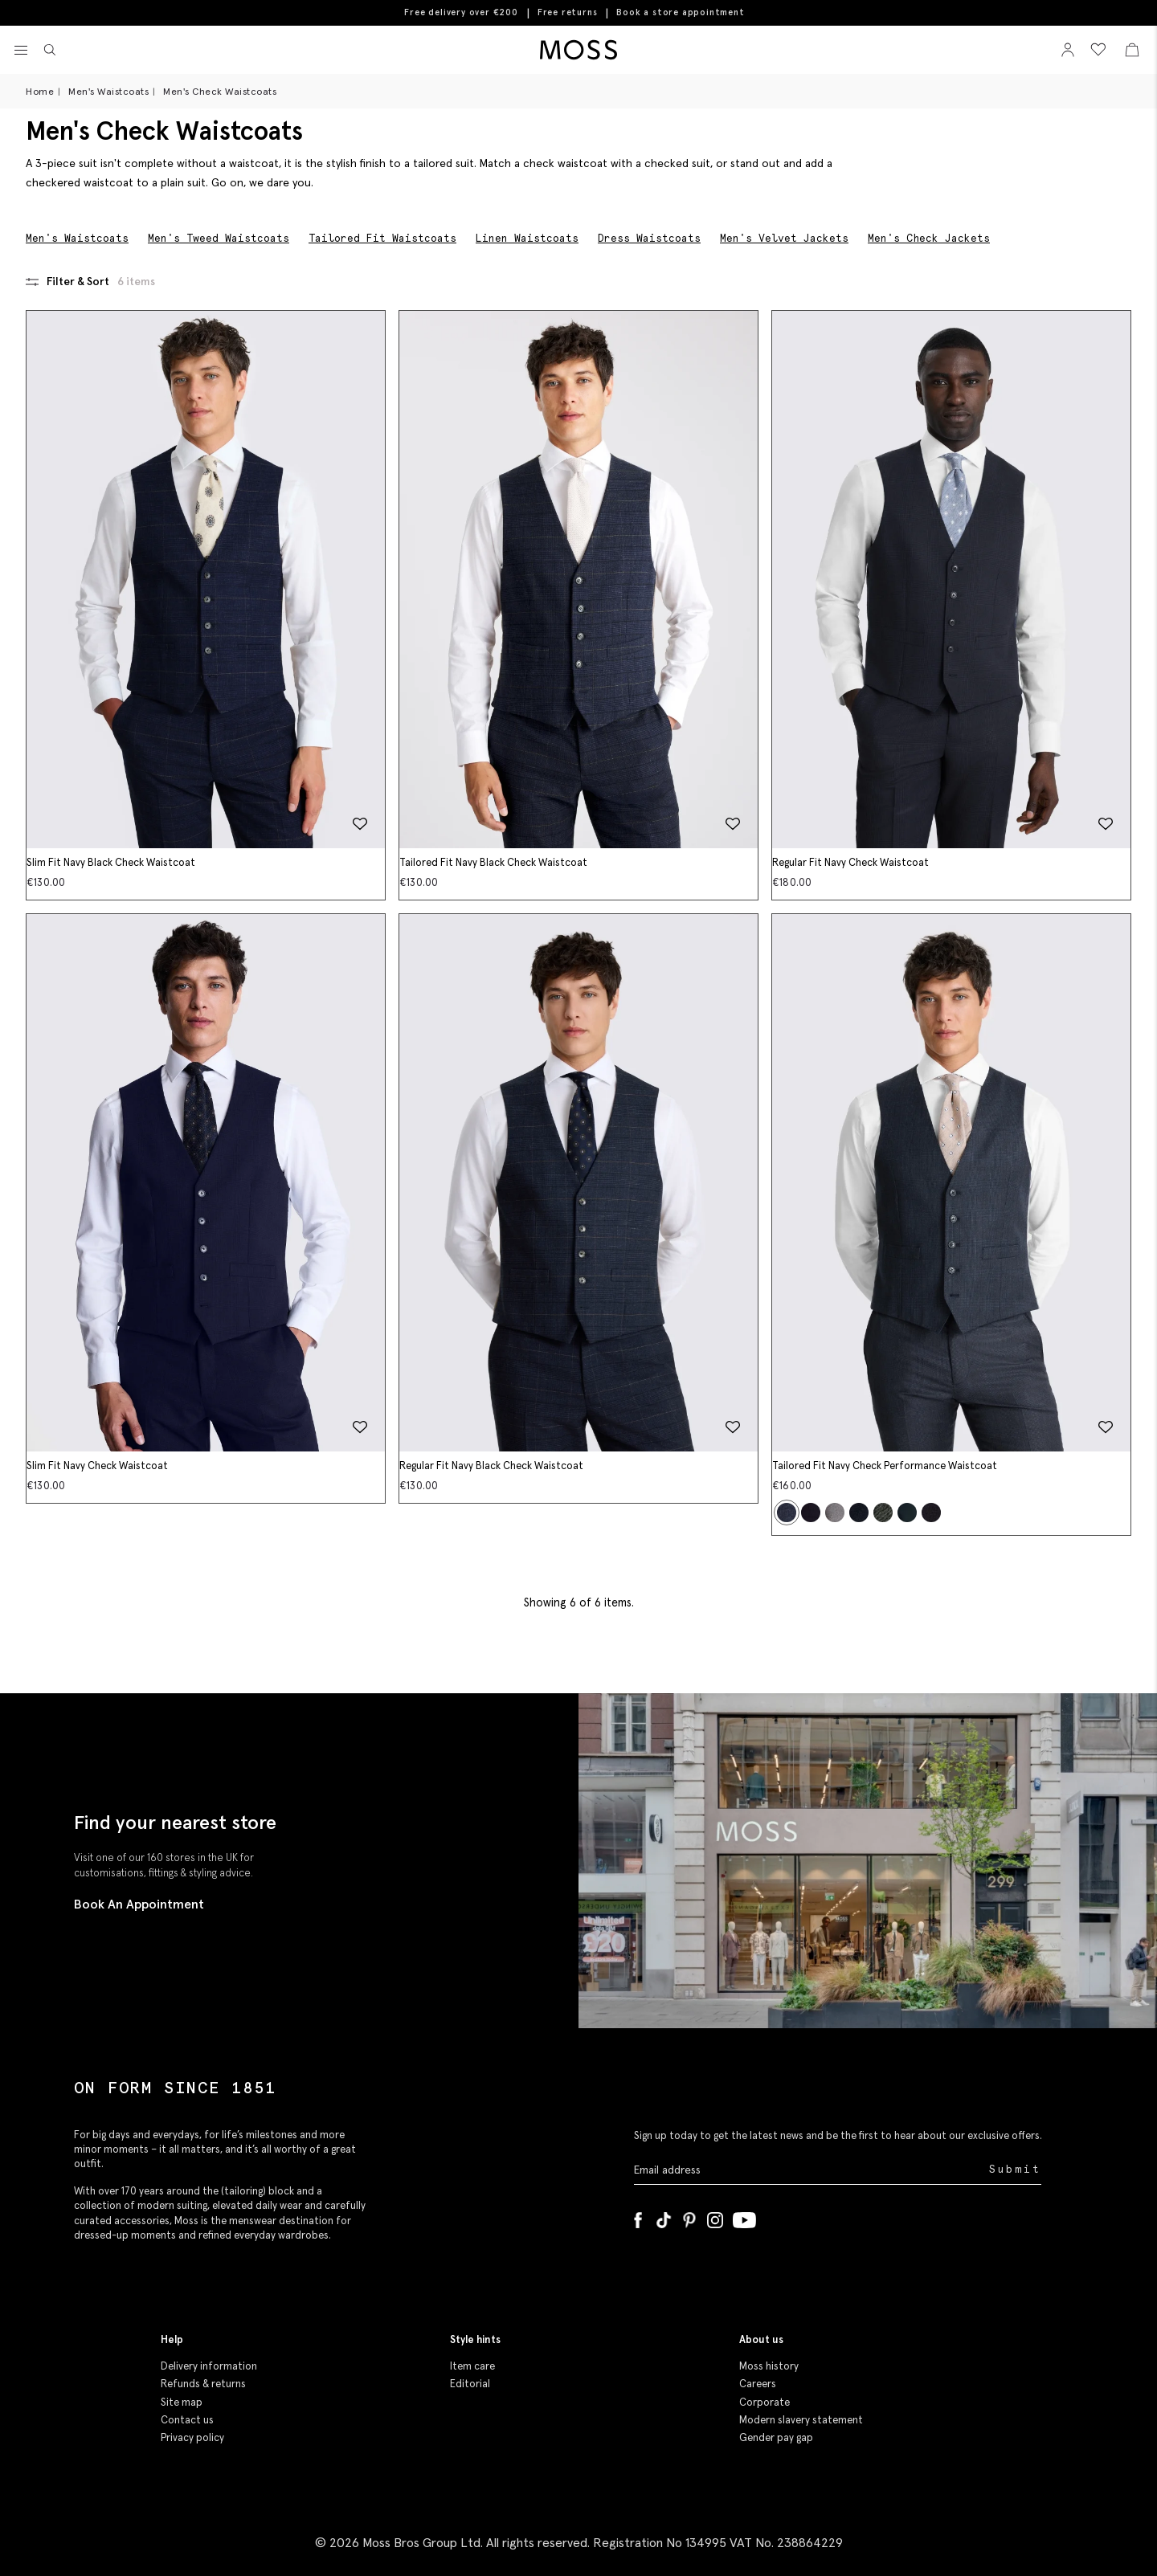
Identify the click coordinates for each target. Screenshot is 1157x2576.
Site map (181, 2402)
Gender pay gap (776, 2437)
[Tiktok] (664, 2217)
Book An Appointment (139, 1904)
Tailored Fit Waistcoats (382, 238)
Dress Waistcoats (649, 238)
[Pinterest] (689, 2217)
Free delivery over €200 (460, 12)
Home (40, 91)
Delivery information (209, 2366)
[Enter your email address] (810, 2170)
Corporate (764, 2402)
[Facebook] (638, 2217)
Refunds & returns (203, 2383)
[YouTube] (744, 2217)
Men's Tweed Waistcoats (218, 238)
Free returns (568, 12)
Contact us (187, 2420)
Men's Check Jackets (929, 238)
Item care (472, 2366)
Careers (757, 2383)
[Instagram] (715, 2217)
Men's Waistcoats (108, 91)
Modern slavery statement (801, 2420)
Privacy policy (192, 2437)
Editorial (470, 2383)
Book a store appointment (680, 12)
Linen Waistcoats (527, 238)
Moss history (769, 2366)
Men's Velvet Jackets (784, 238)
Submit (1015, 2169)
